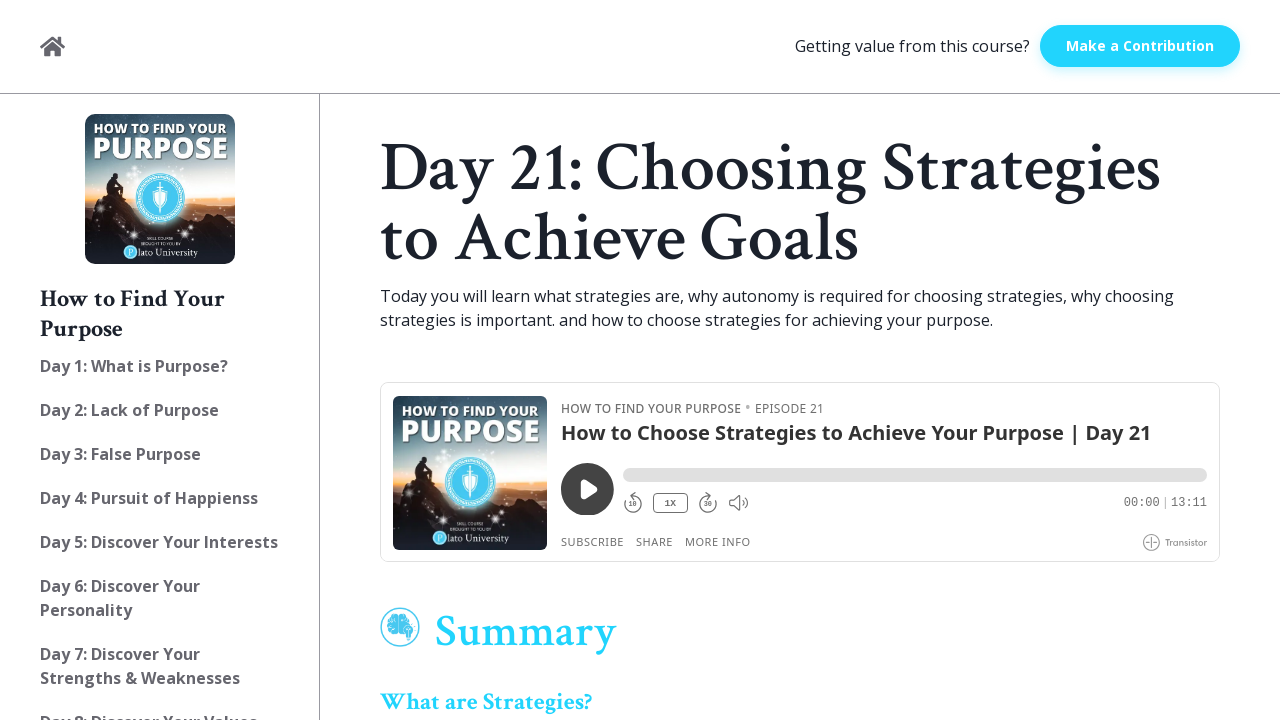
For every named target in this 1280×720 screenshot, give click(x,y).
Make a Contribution (1140, 45)
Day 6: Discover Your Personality (120, 598)
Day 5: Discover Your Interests (159, 542)
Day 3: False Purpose (120, 454)
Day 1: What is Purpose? (134, 366)
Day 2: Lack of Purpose (129, 410)
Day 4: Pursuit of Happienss (149, 498)
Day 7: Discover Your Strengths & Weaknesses (140, 666)
